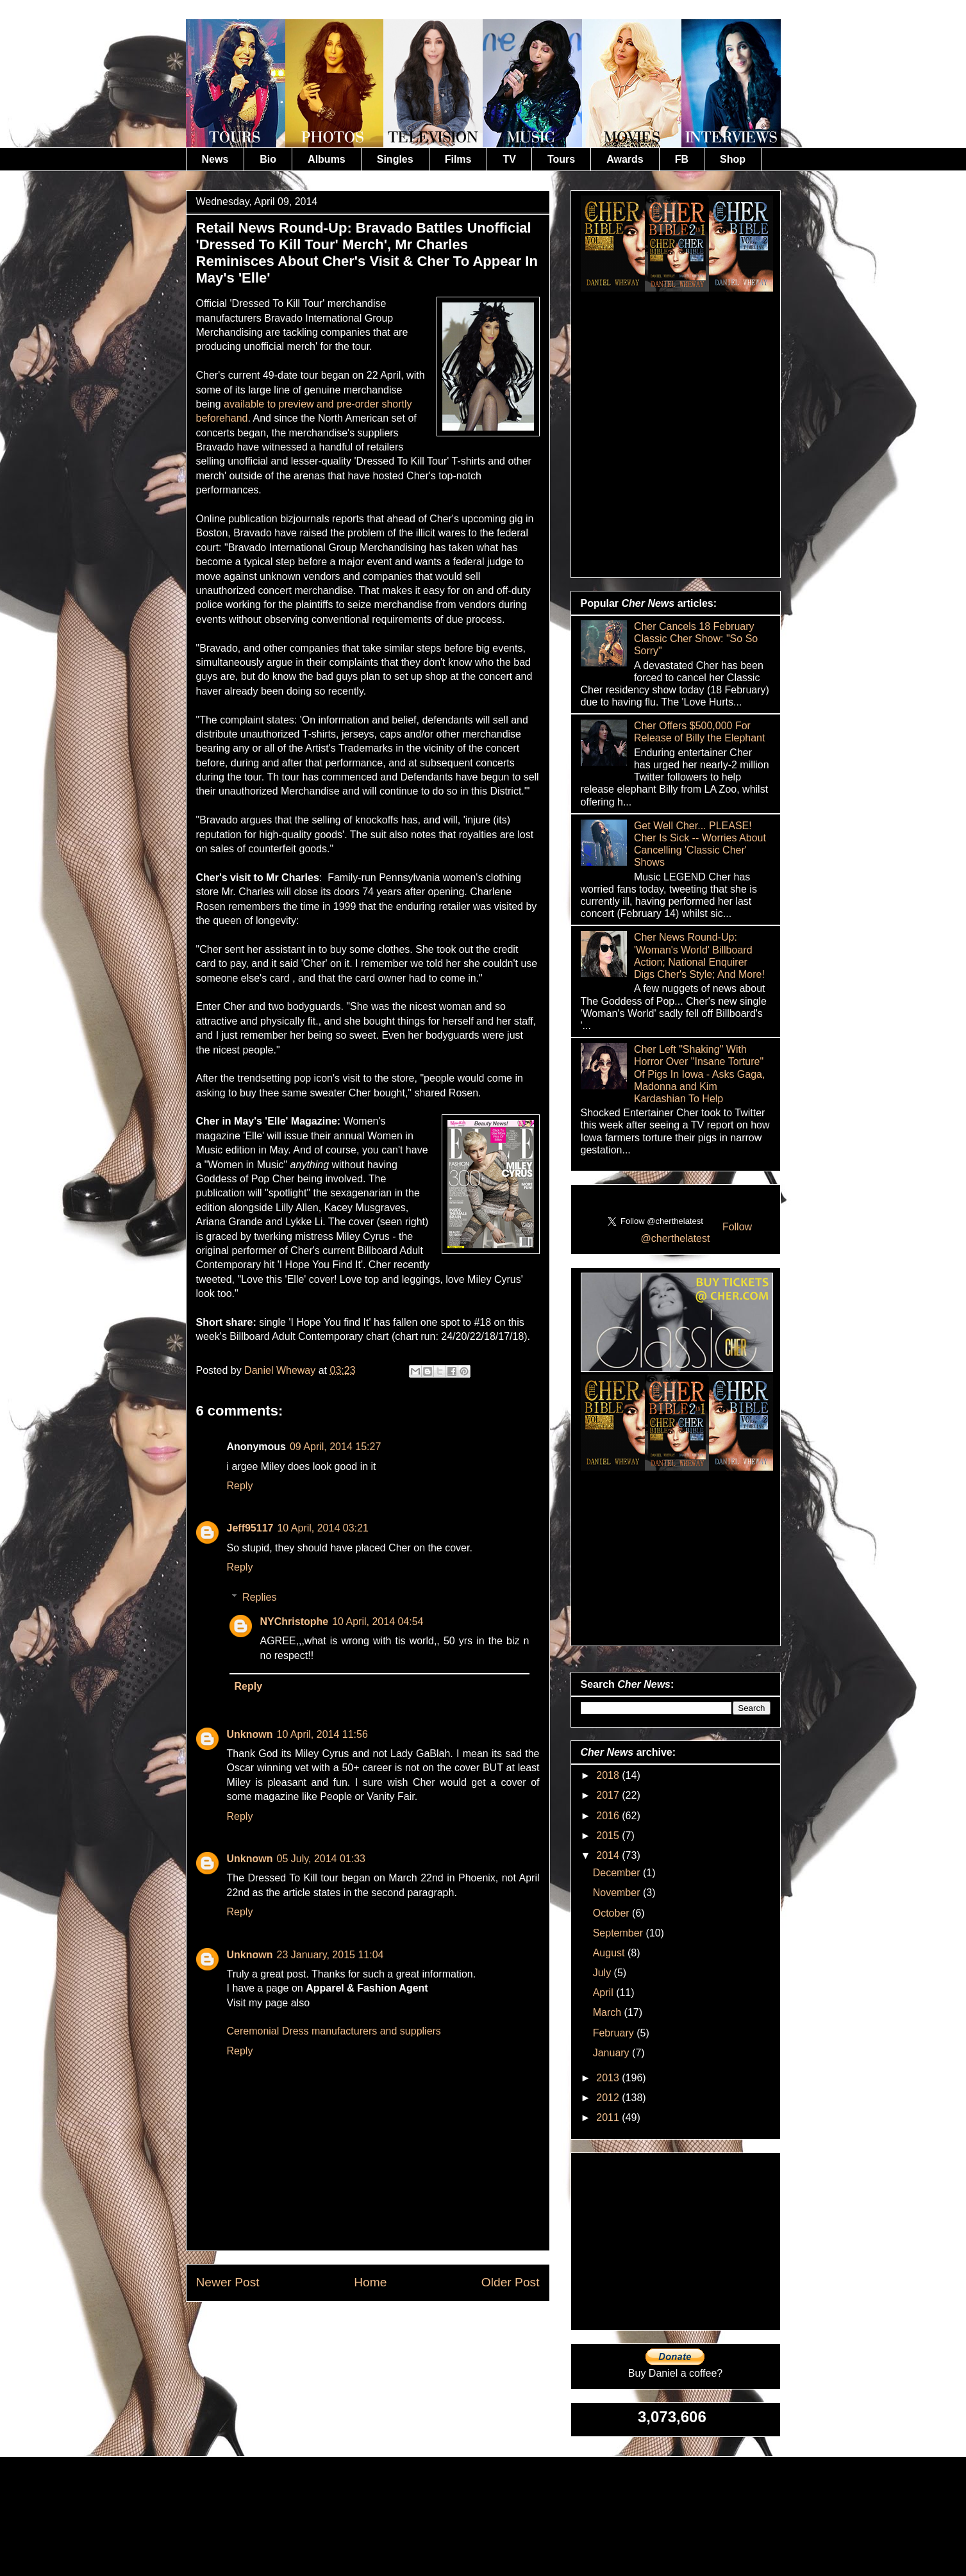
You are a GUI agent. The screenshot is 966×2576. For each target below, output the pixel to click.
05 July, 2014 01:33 (321, 1858)
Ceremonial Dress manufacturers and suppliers (334, 2031)
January (612, 2052)
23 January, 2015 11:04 (330, 1954)
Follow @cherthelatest (697, 1232)
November (618, 1892)
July (603, 1972)
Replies (259, 1597)
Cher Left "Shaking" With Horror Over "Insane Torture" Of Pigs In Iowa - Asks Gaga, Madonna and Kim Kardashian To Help (699, 1074)
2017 (609, 1795)
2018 (609, 1775)
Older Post (510, 2282)
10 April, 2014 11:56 (322, 1734)
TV (509, 159)
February (615, 2032)
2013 (609, 2077)
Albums (327, 159)
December (618, 1872)
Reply (240, 1485)
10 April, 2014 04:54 (377, 1621)
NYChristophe (294, 1621)
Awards (625, 159)
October (612, 1913)
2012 (609, 2097)
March (608, 2012)
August (610, 1952)
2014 (609, 1855)
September (619, 1933)
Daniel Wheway (281, 1370)
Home (370, 2282)
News (215, 159)
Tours (561, 159)
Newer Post (228, 2282)
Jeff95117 (250, 1528)
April (604, 1992)
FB (681, 159)
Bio (268, 159)
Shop (732, 159)
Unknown (250, 1734)
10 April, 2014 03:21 (322, 1528)
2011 (609, 2117)
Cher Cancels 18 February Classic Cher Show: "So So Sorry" (696, 638)
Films (458, 159)
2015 (609, 1835)
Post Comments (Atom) (399, 2330)
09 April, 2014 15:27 (335, 1446)
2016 (609, 1815)
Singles (395, 159)
